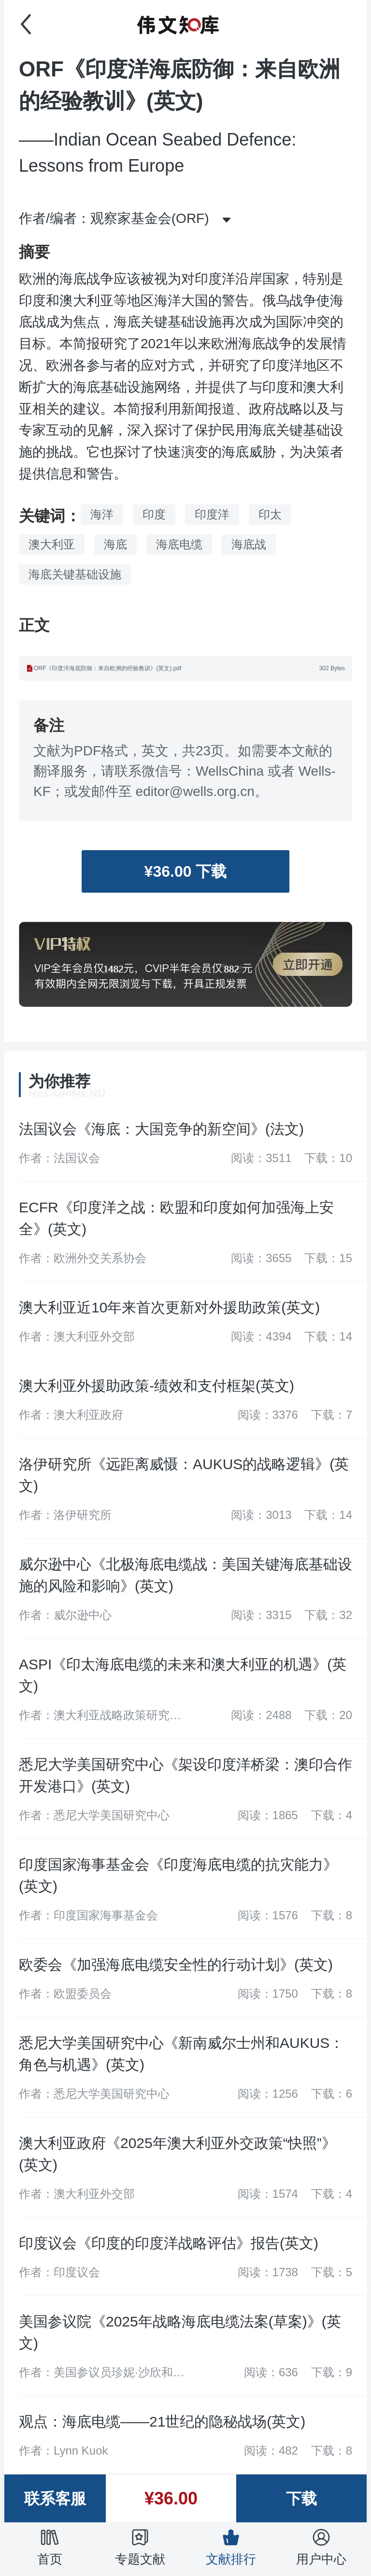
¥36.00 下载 (185, 871)
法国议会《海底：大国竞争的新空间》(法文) (161, 1129)
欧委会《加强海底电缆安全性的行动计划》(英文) (176, 1964)
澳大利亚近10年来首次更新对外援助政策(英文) (169, 1307)
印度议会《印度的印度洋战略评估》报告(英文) (168, 2243)
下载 (301, 2498)
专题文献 (140, 2547)
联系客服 (55, 2498)
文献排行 (231, 2547)
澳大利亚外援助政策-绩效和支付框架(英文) (156, 1386)
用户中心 (321, 2547)
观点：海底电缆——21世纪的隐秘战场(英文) (162, 2421)
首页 (49, 2547)
